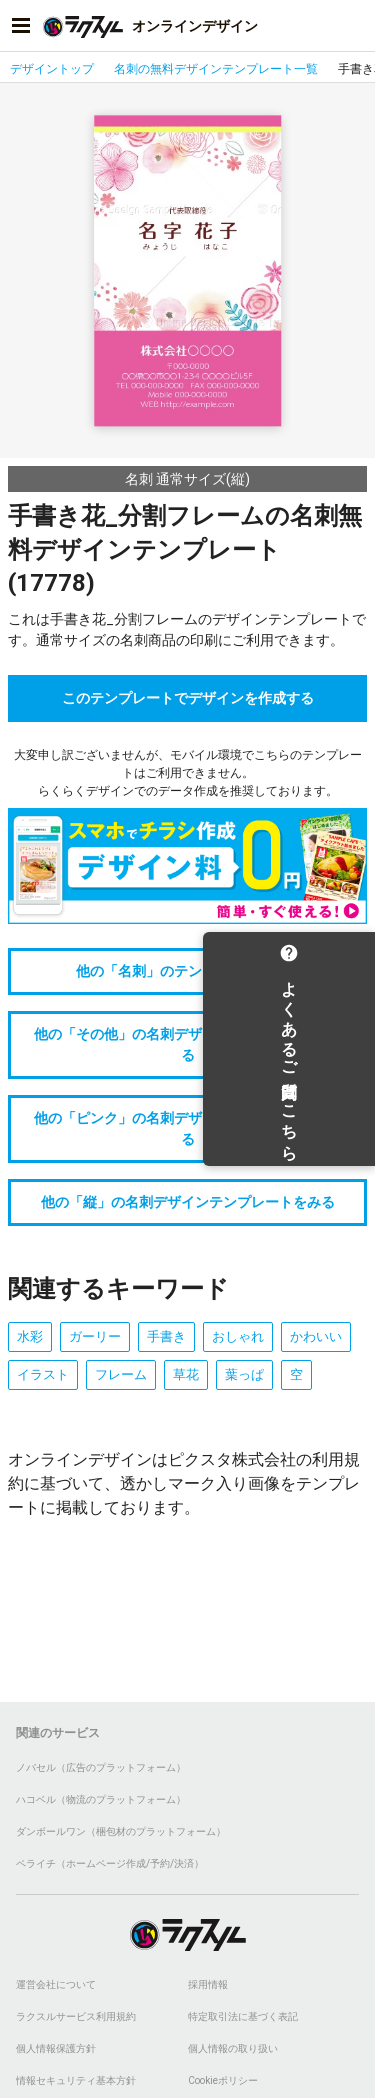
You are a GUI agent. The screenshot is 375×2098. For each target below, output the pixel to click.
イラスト (43, 1374)
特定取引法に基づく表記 (243, 2016)
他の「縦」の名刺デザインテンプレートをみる (188, 1202)
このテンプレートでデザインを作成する (188, 698)
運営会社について (56, 1984)
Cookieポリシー (223, 2080)
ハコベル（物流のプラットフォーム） (101, 1799)
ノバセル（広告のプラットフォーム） (101, 1767)
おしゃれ (238, 1336)
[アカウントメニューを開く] (354, 26)
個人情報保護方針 (56, 2048)
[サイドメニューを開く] (21, 26)
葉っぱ (244, 1374)
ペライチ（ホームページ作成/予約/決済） (110, 1863)
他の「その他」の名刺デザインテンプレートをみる (188, 1044)
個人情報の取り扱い (233, 2048)
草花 (186, 1374)
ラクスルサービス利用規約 (76, 2016)
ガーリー (95, 1336)
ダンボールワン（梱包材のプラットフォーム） (121, 1831)
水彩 (30, 1336)
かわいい (316, 1336)
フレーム (121, 1374)
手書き (166, 1336)
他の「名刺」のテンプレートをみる (188, 971)
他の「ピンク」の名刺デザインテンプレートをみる (188, 1128)
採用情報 (208, 1984)
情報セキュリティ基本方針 (76, 2080)
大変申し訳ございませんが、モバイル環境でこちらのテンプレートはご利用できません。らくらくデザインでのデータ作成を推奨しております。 (188, 773)
